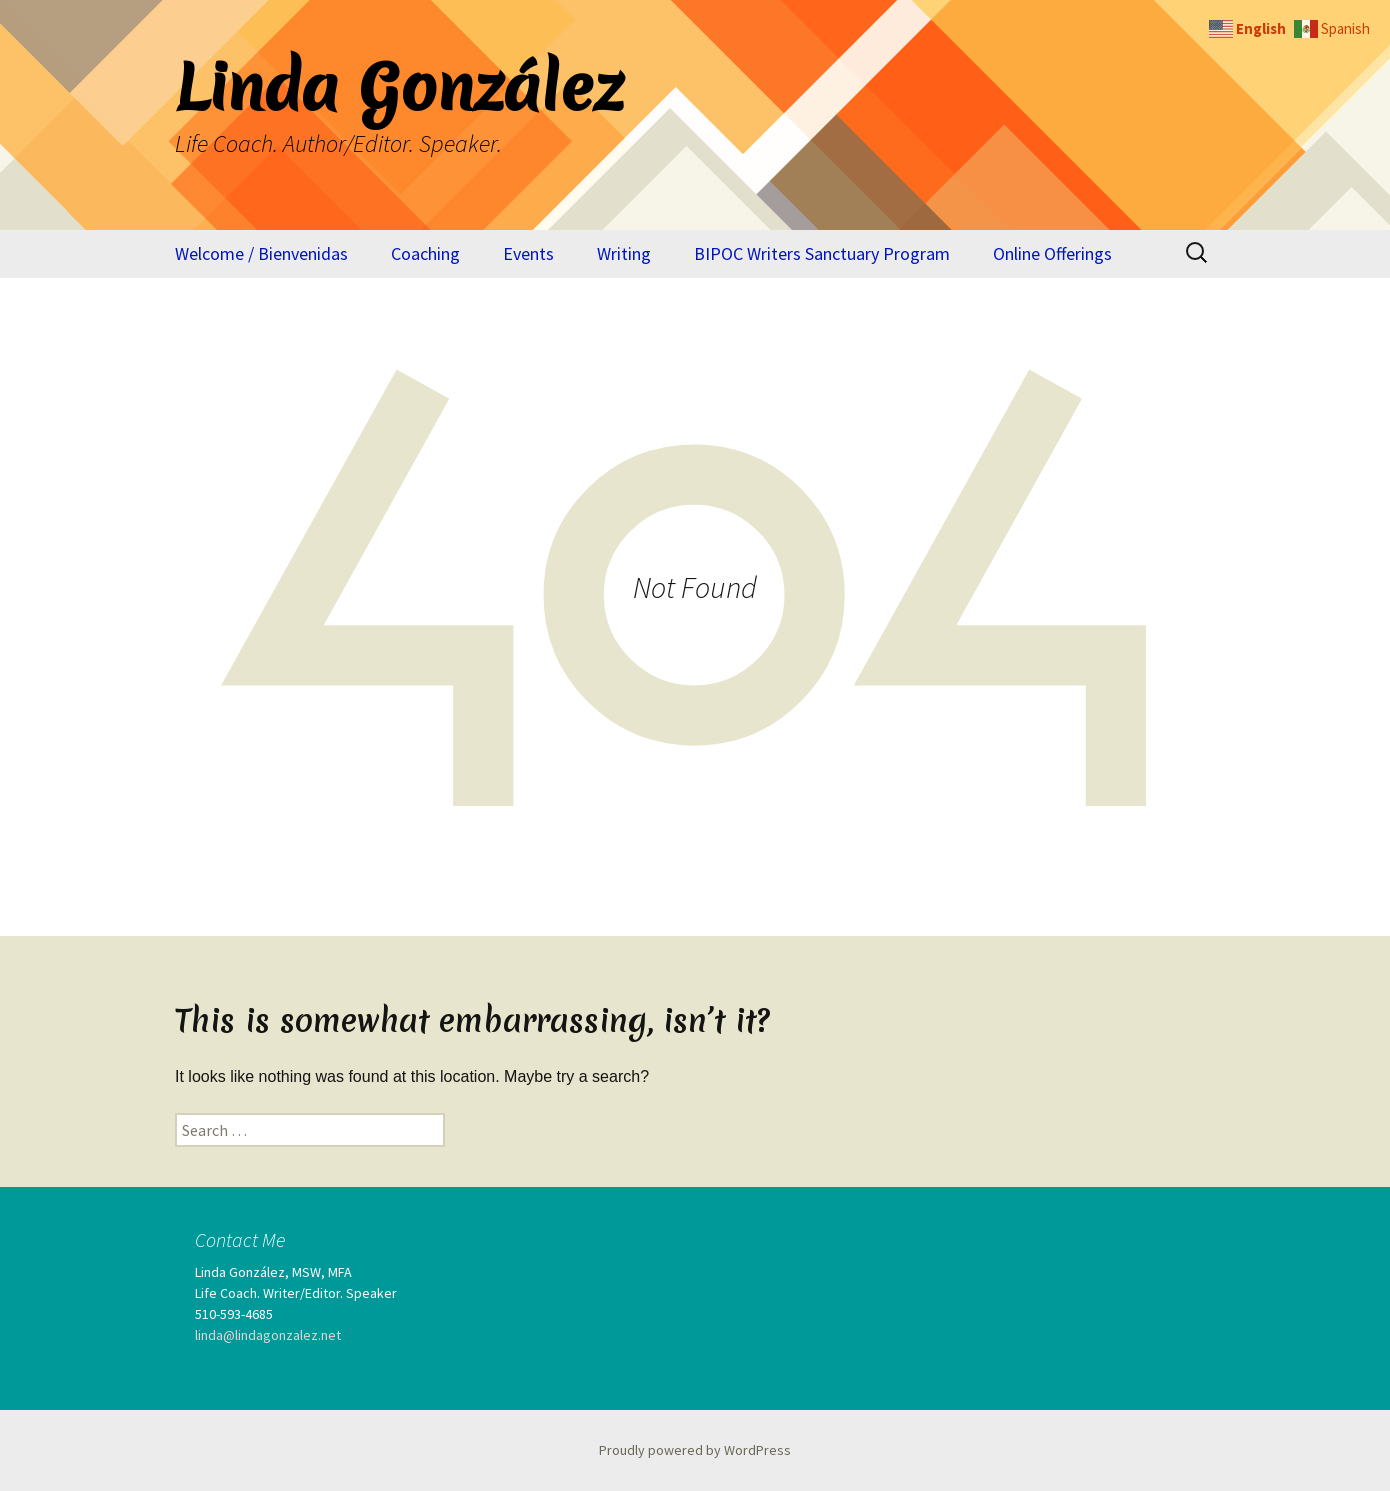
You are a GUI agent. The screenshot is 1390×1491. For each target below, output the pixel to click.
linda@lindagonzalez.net (268, 1335)
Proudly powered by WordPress (695, 1450)
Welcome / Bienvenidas (261, 253)
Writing (624, 253)
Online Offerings (1052, 253)
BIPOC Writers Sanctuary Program (822, 253)
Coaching (425, 253)
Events (528, 253)
